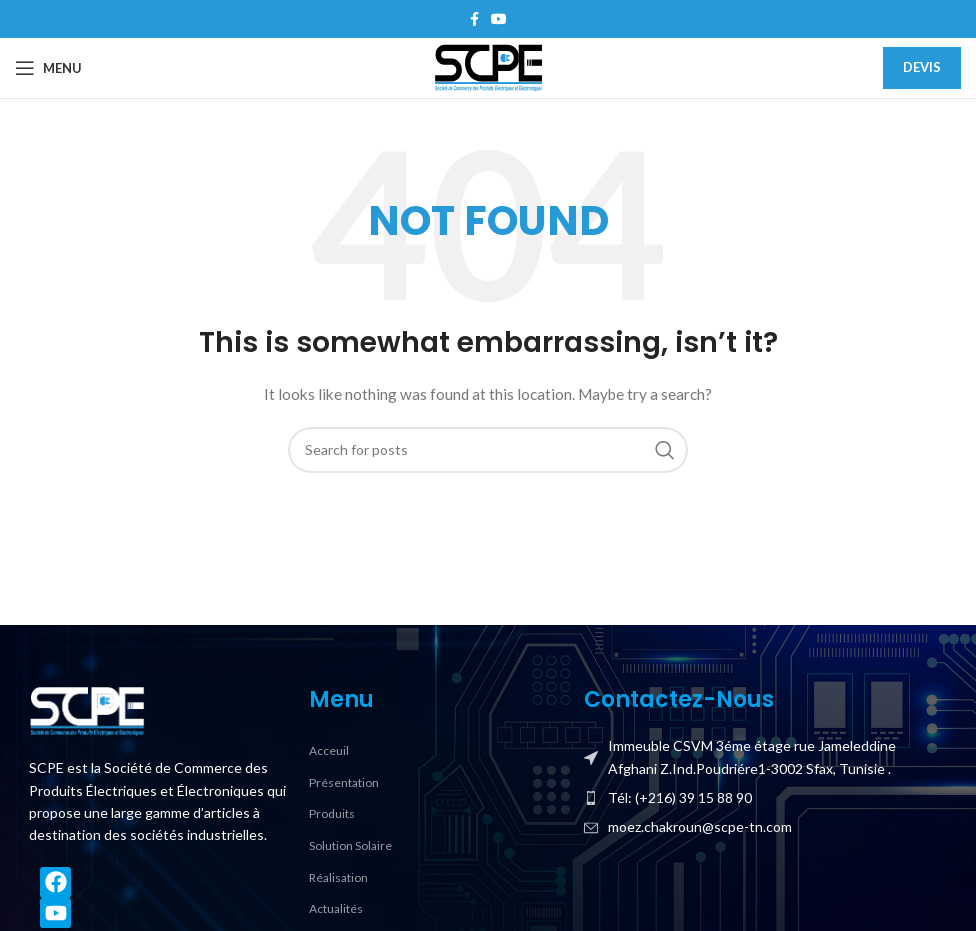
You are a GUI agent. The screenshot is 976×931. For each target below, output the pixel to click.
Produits (332, 813)
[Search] (488, 450)
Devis (922, 67)
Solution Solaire (350, 845)
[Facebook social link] (474, 19)
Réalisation (338, 877)
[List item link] (765, 798)
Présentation (344, 782)
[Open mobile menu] (48, 68)
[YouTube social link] (499, 19)
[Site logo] (488, 66)
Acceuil (329, 750)
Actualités (336, 908)
